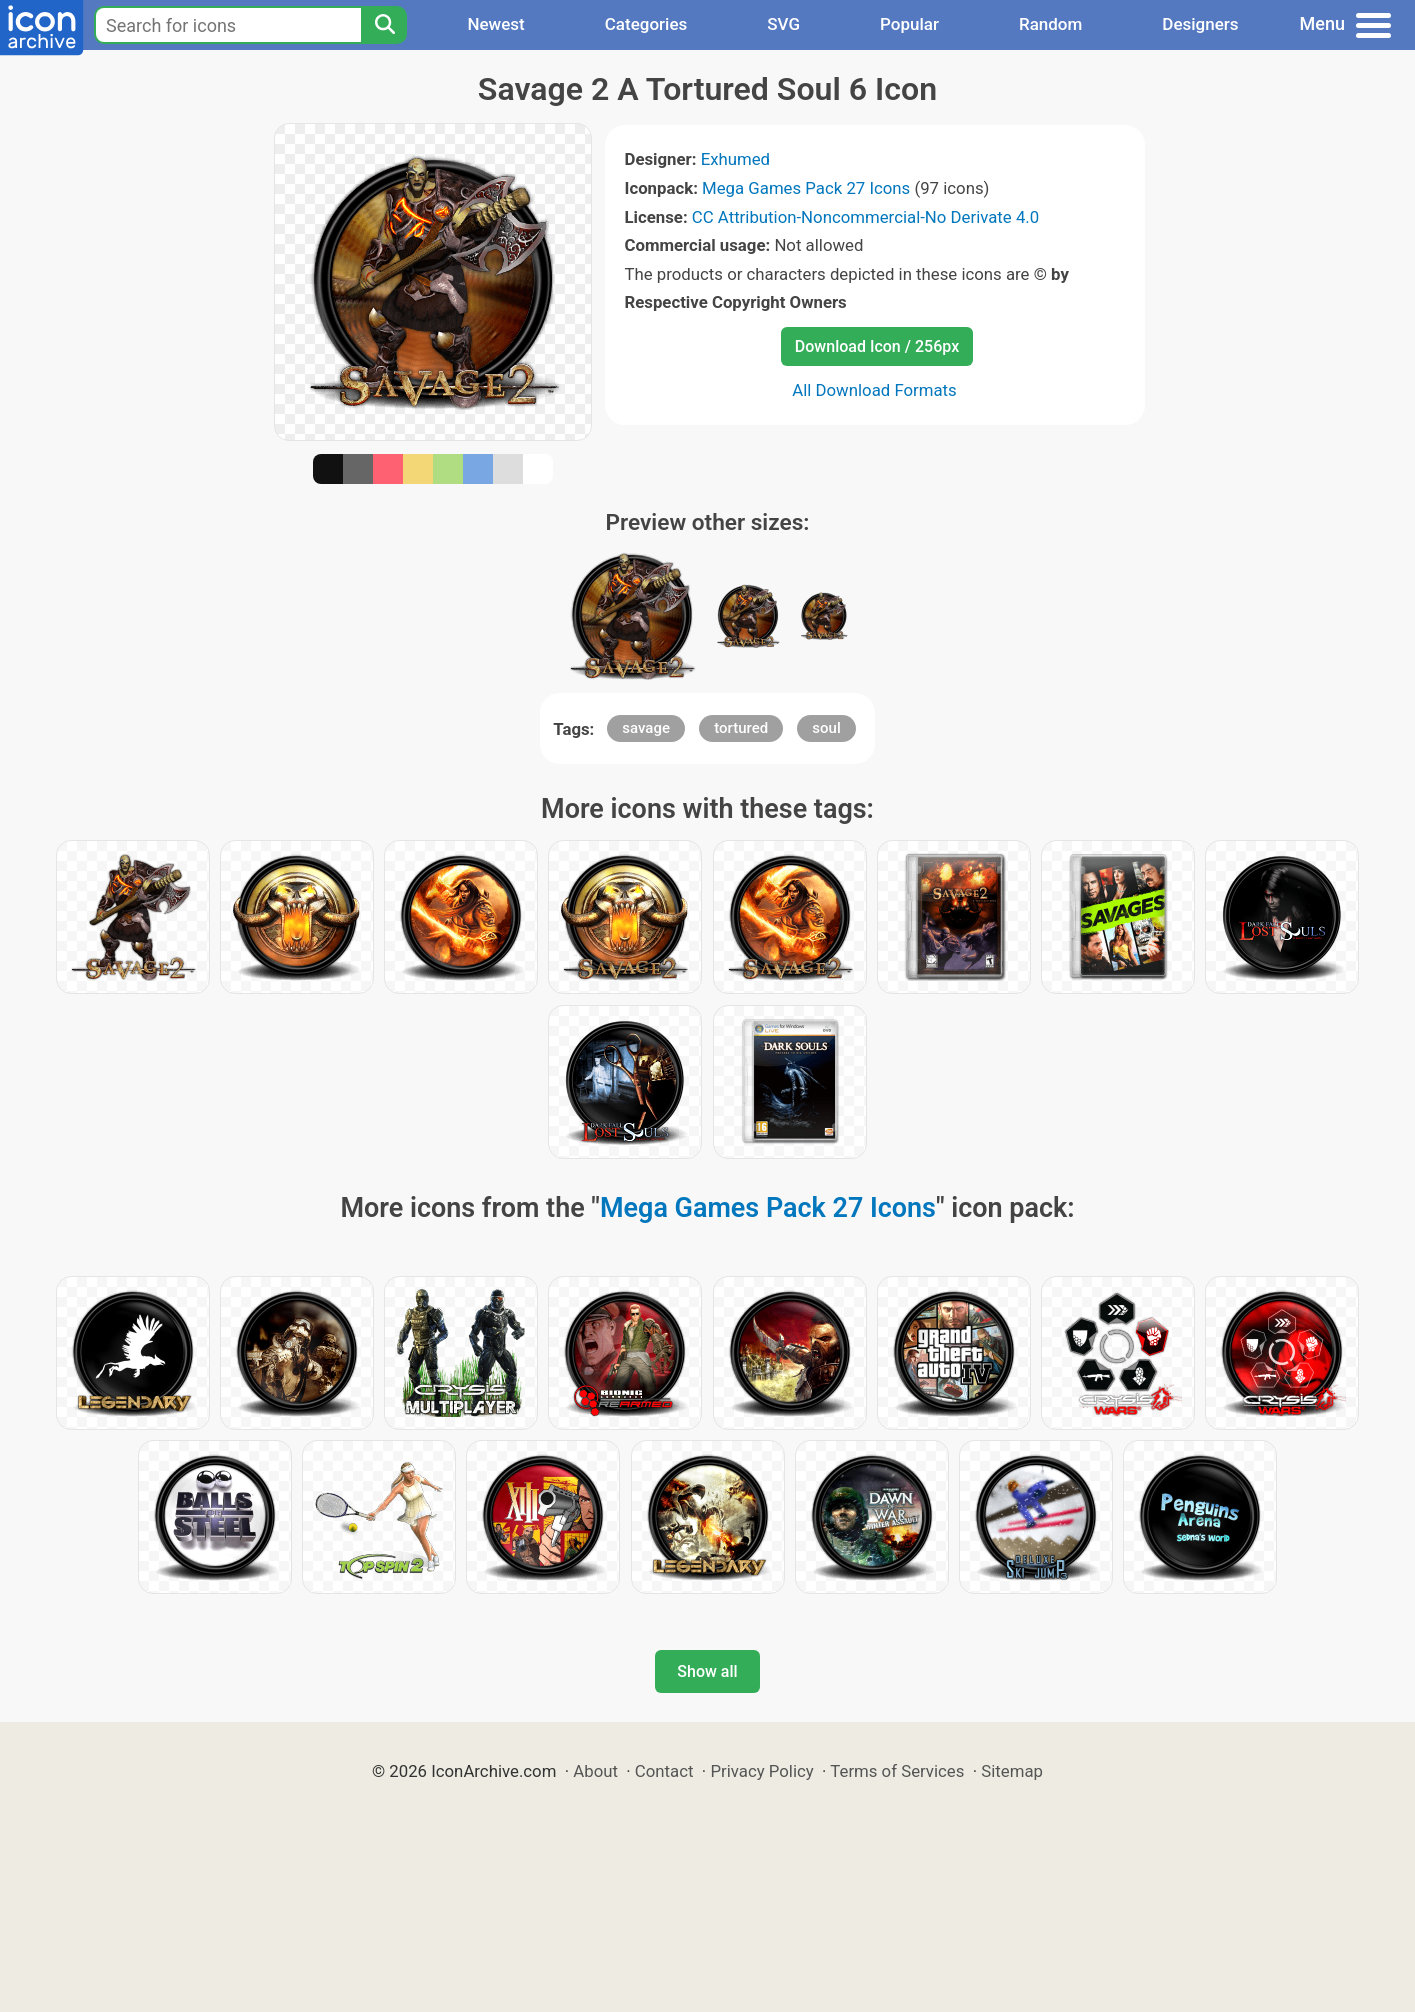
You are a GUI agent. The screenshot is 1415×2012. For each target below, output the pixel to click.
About (595, 1771)
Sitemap (1012, 1771)
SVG (783, 24)
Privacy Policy (761, 1771)
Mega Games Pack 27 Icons (806, 188)
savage (646, 728)
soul (826, 728)
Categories (646, 24)
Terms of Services (897, 1771)
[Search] (384, 25)
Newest (495, 24)
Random (1050, 24)
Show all (707, 1671)
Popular (909, 24)
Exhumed (735, 159)
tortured (741, 728)
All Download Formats (874, 390)
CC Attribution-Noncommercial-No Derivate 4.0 (865, 217)
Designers (1200, 24)
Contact (664, 1771)
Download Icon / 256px (877, 346)
